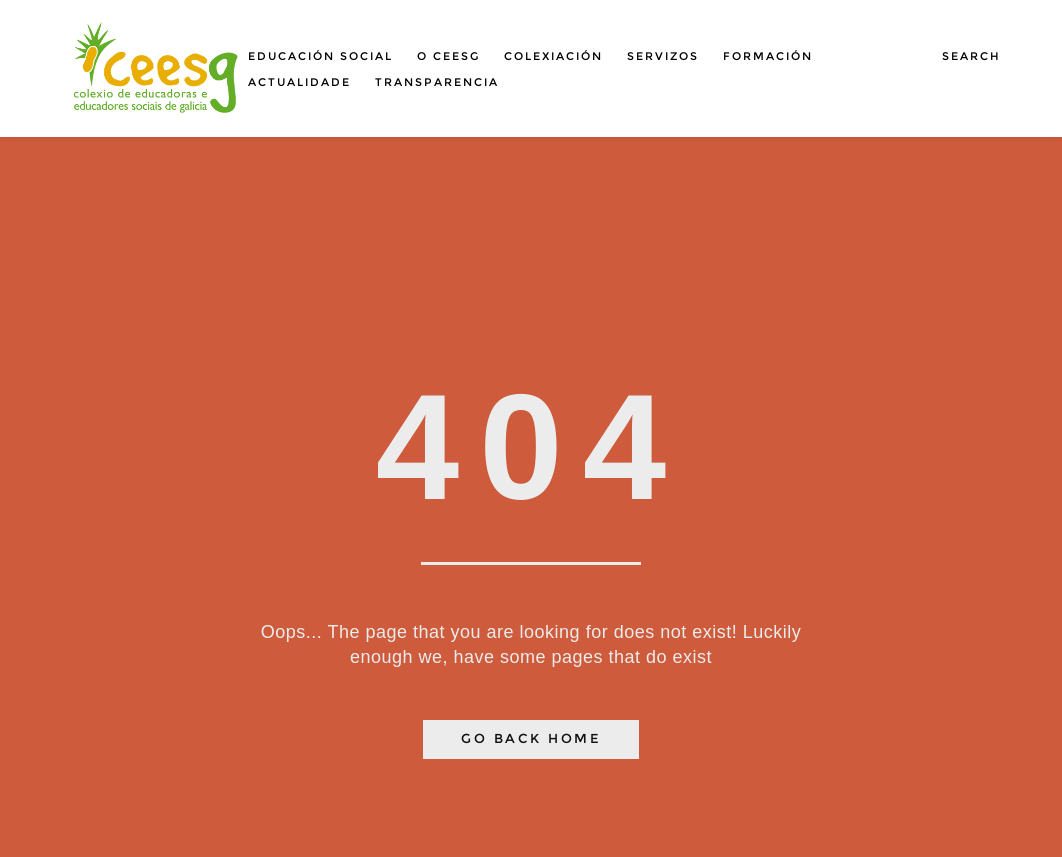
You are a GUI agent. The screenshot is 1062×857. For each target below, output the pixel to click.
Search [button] (971, 56)
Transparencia (437, 82)
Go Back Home (531, 738)
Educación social (320, 56)
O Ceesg (448, 56)
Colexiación (553, 56)
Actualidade (299, 82)
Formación (768, 56)
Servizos (663, 56)
